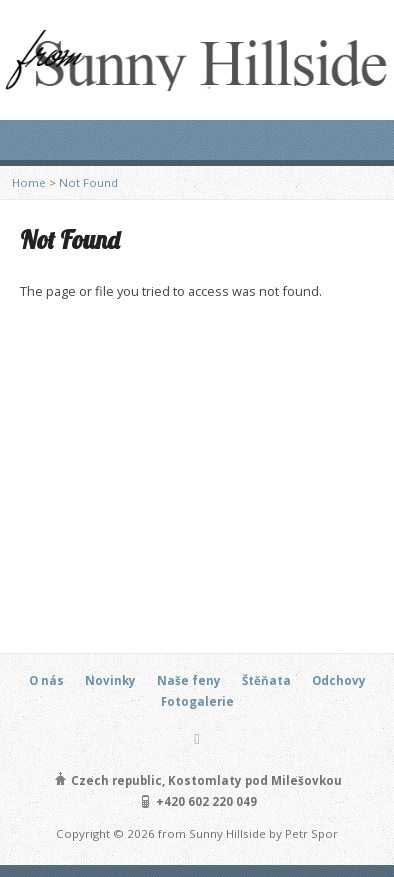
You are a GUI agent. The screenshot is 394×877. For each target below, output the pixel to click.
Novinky (110, 680)
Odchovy (339, 680)
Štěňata (266, 680)
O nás (46, 680)
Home (29, 182)
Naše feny (189, 680)
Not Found (88, 182)
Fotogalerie (197, 701)
